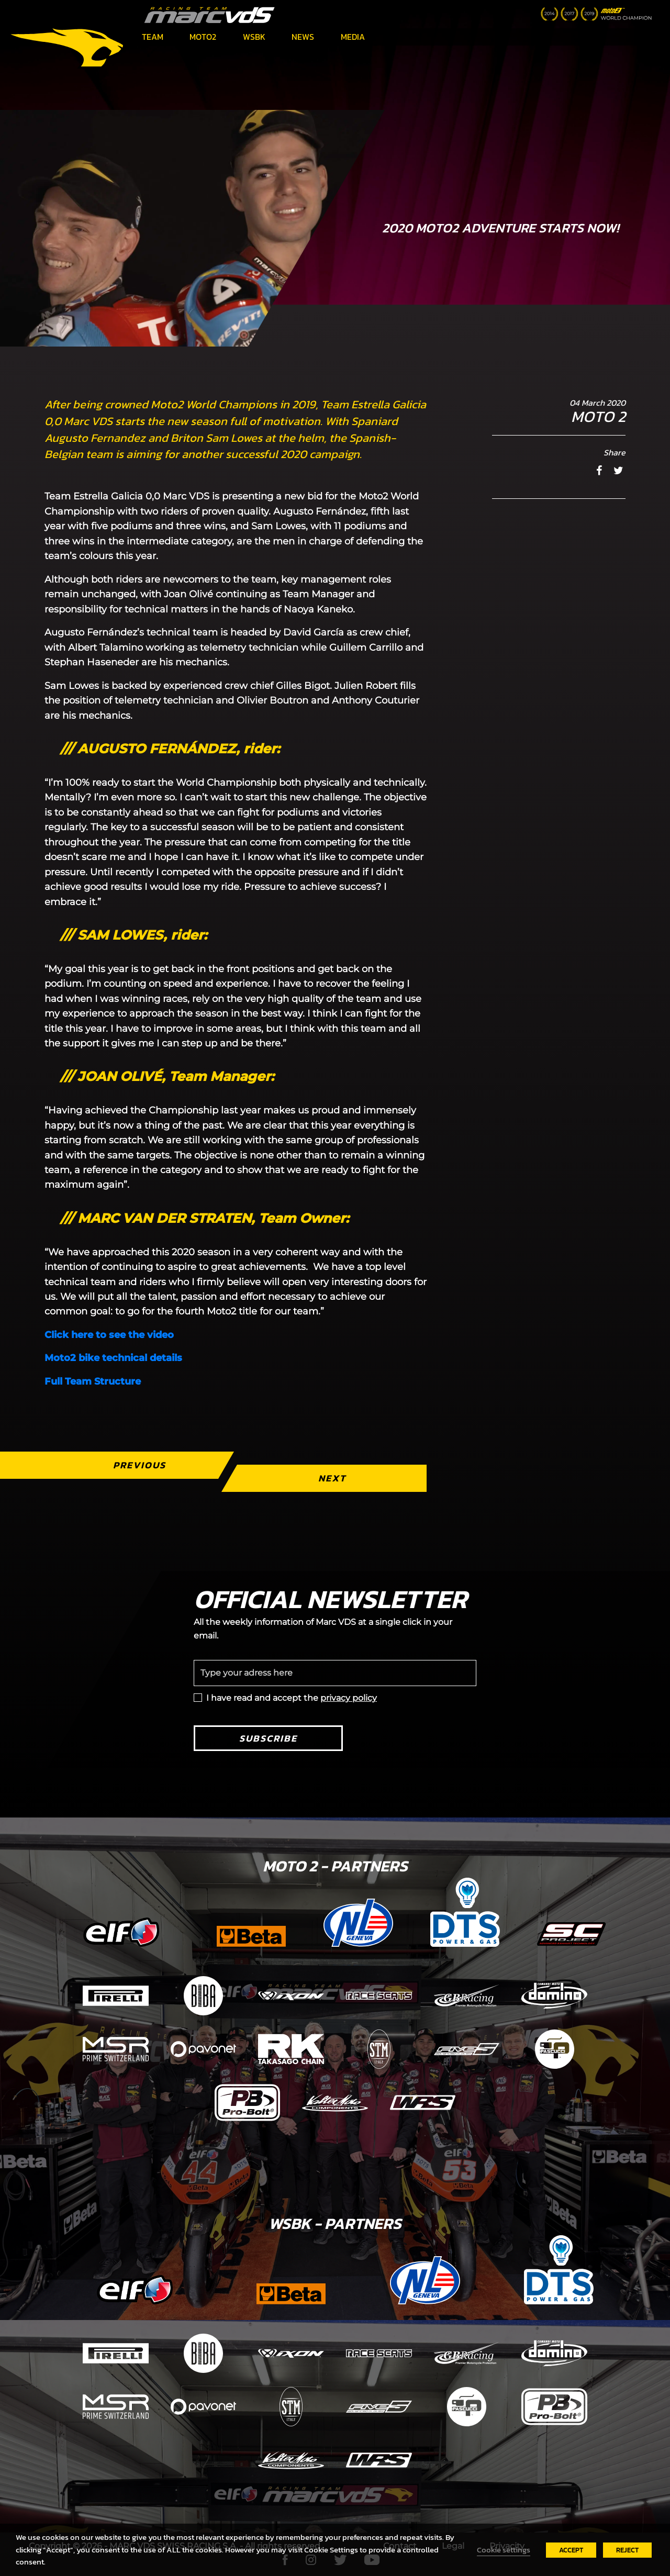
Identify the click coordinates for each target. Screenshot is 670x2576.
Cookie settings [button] (503, 2550)
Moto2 (202, 36)
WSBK (254, 36)
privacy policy (348, 1698)
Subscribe (268, 1738)
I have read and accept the (291, 1698)
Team (152, 36)
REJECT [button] (627, 2550)
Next (332, 1478)
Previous (139, 1465)
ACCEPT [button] (571, 2550)
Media (353, 36)
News (303, 36)
